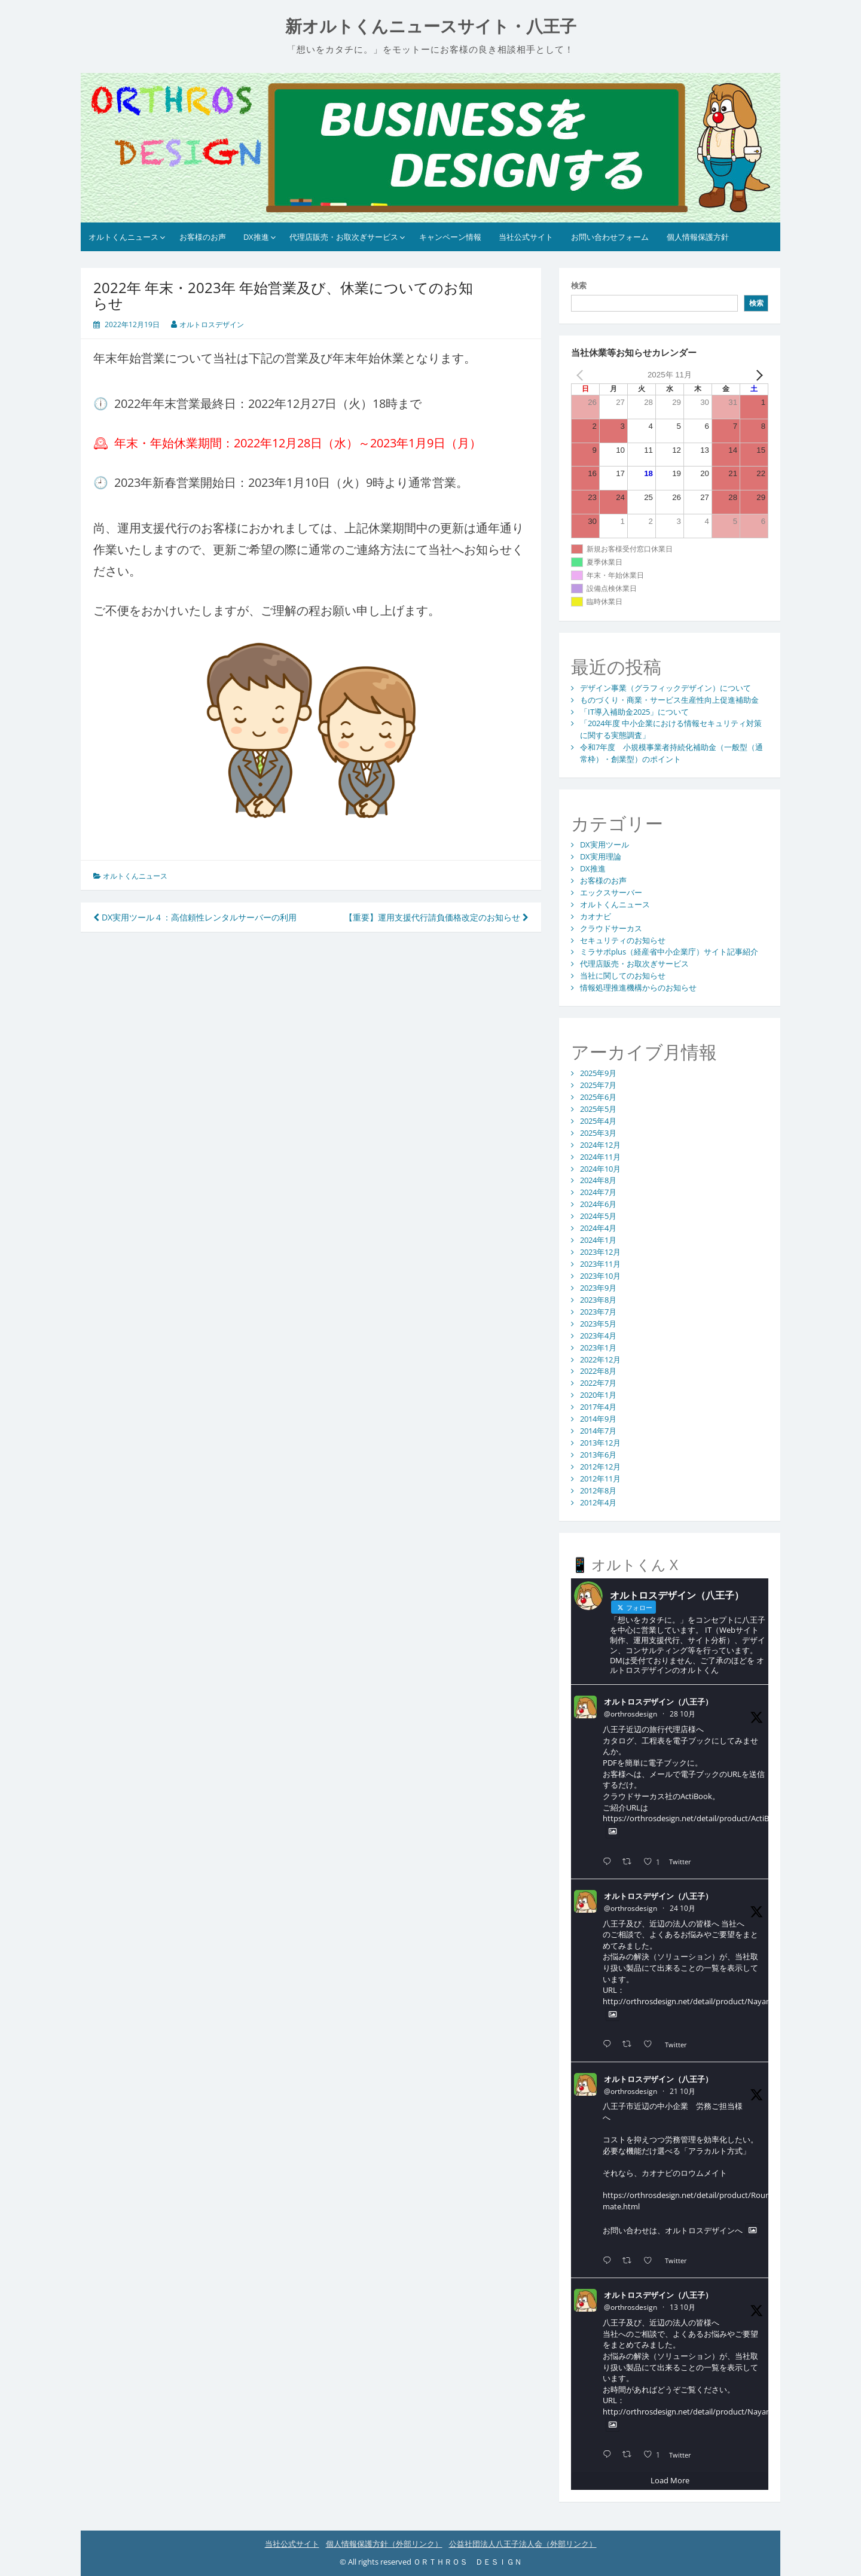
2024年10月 (600, 1168)
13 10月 (682, 2307)
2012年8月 (598, 1490)
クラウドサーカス (611, 928)
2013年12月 (600, 1442)
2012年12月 (600, 1466)
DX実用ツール (604, 844)
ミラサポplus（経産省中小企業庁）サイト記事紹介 (669, 951)
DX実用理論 (600, 856)
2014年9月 (598, 1418)
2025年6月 (598, 1097)
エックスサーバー (611, 892)
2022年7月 (598, 1382)
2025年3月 (598, 1132)
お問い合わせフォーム (610, 236)
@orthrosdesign (630, 1714)
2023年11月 (600, 1263)
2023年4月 (598, 1335)
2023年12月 (600, 1251)
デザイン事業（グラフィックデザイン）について (665, 687)
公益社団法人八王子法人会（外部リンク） (523, 2543)
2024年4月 (598, 1228)
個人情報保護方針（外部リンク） (384, 2543)
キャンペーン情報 (450, 236)
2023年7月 (598, 1311)
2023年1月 (598, 1347)
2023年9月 (598, 1287)
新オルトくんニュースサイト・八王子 (430, 26)
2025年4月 (598, 1120)
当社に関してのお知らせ (622, 975)
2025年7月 (598, 1085)
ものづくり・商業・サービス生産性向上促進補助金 (669, 699)
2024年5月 (598, 1216)
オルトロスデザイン (211, 324)
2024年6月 (598, 1204)
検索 (579, 285)
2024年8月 (598, 1180)
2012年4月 (598, 1502)
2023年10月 (600, 1275)
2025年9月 (598, 1073)
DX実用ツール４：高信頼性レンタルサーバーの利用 (195, 917)
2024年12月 (600, 1144)
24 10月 (682, 1908)
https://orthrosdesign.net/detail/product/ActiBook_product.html (718, 1818)
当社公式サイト (526, 236)
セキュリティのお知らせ (622, 940)
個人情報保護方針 (698, 236)
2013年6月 (598, 1454)
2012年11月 (600, 1478)
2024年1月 (598, 1239)
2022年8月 (598, 1370)
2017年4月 (598, 1406)
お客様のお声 (202, 236)
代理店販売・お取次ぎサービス (343, 236)
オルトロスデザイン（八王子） (658, 1701)
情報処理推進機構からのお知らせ (638, 987)
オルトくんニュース (123, 236)
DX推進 (256, 236)
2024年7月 (598, 1192)
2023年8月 (598, 1299)
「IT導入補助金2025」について (634, 711)
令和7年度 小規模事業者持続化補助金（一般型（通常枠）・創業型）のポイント (671, 753)
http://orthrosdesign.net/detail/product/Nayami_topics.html (711, 2001)
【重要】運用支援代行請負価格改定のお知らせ (436, 917)
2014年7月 (598, 1430)
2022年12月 (600, 1359)
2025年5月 (598, 1108)
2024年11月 (600, 1156)
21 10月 (682, 2091)
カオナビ (595, 916)
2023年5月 (598, 1323)
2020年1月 (598, 1394)
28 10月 (682, 1714)
